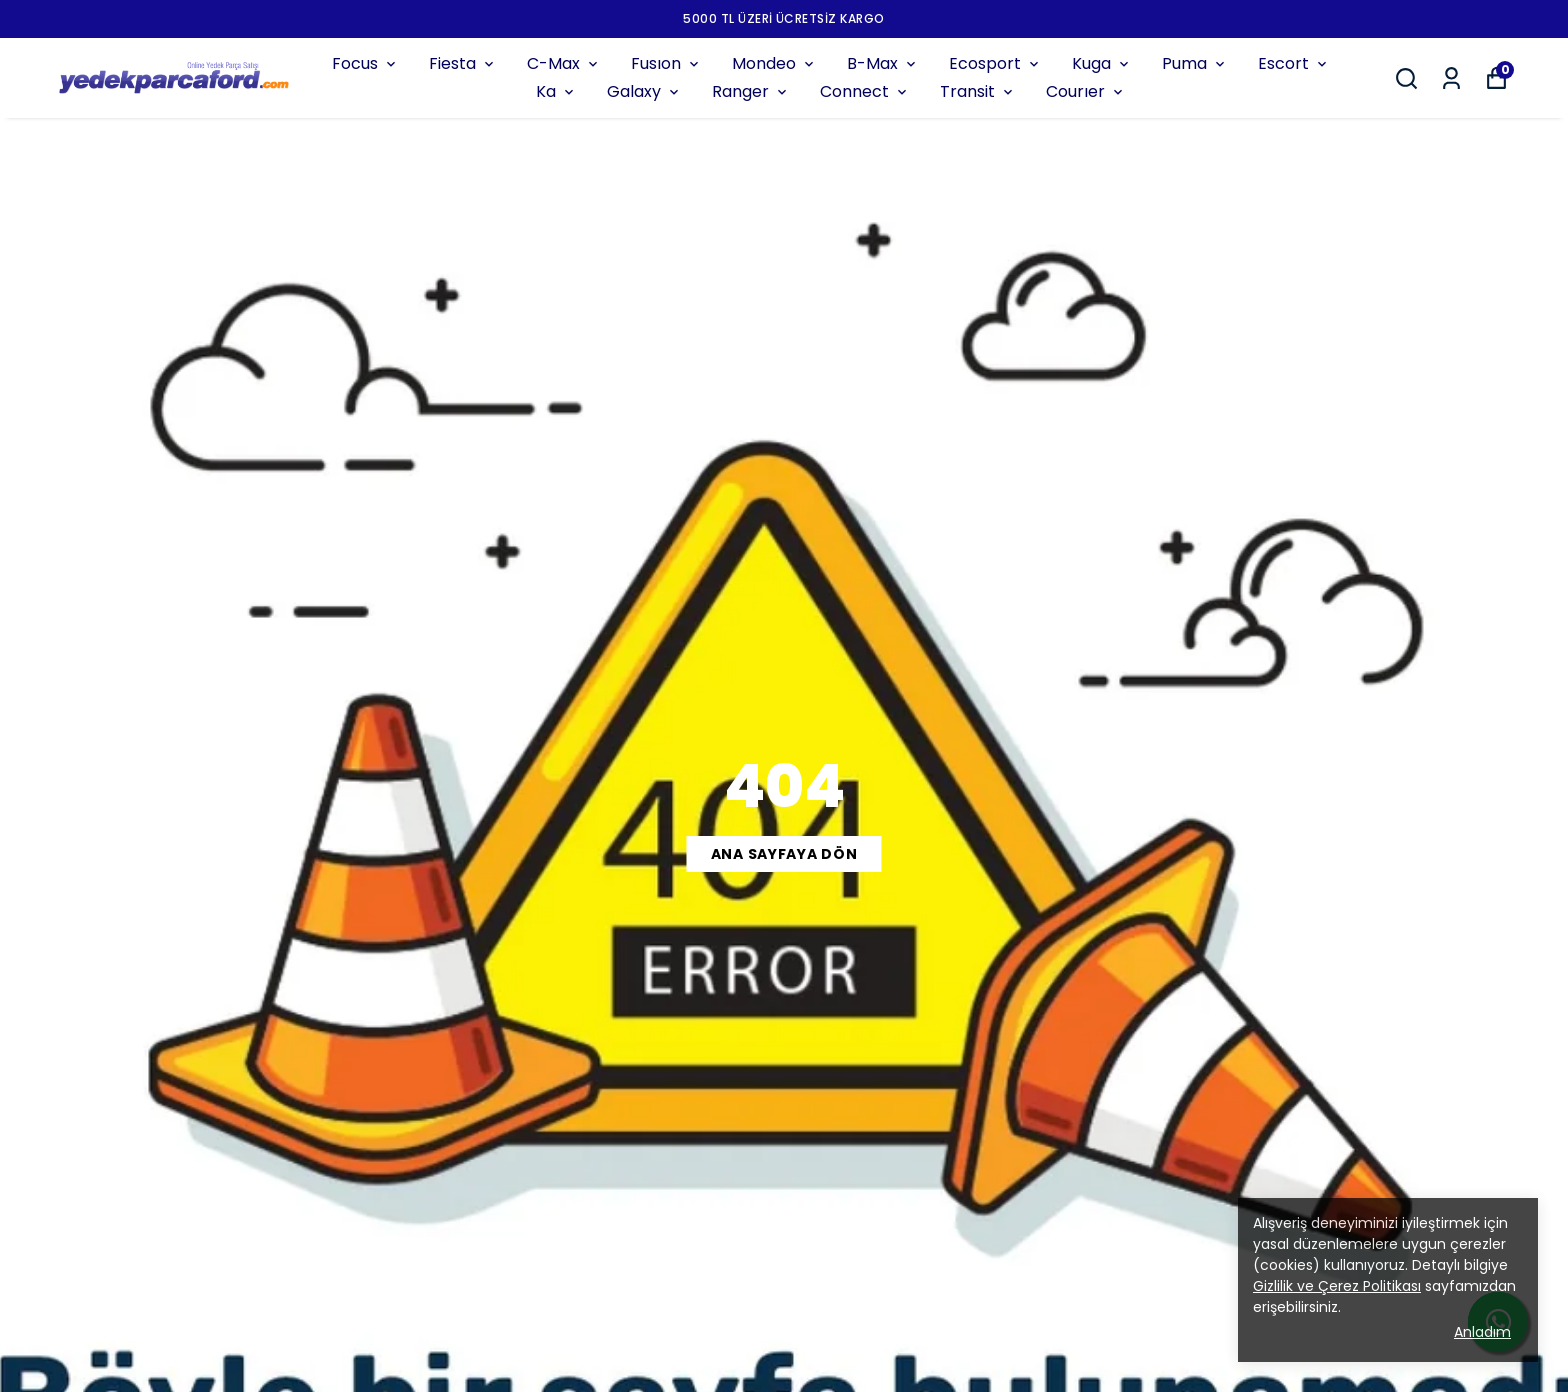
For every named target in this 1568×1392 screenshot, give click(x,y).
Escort (1294, 63)
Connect (865, 91)
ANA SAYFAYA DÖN (784, 854)
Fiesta (463, 63)
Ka (556, 91)
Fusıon (666, 63)
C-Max (564, 63)
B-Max (883, 63)
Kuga (1102, 63)
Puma (1195, 63)
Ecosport (995, 63)
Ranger (751, 91)
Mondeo (774, 63)
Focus (365, 63)
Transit (978, 91)
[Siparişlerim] (1451, 78)
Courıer (1086, 91)
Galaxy (644, 91)
